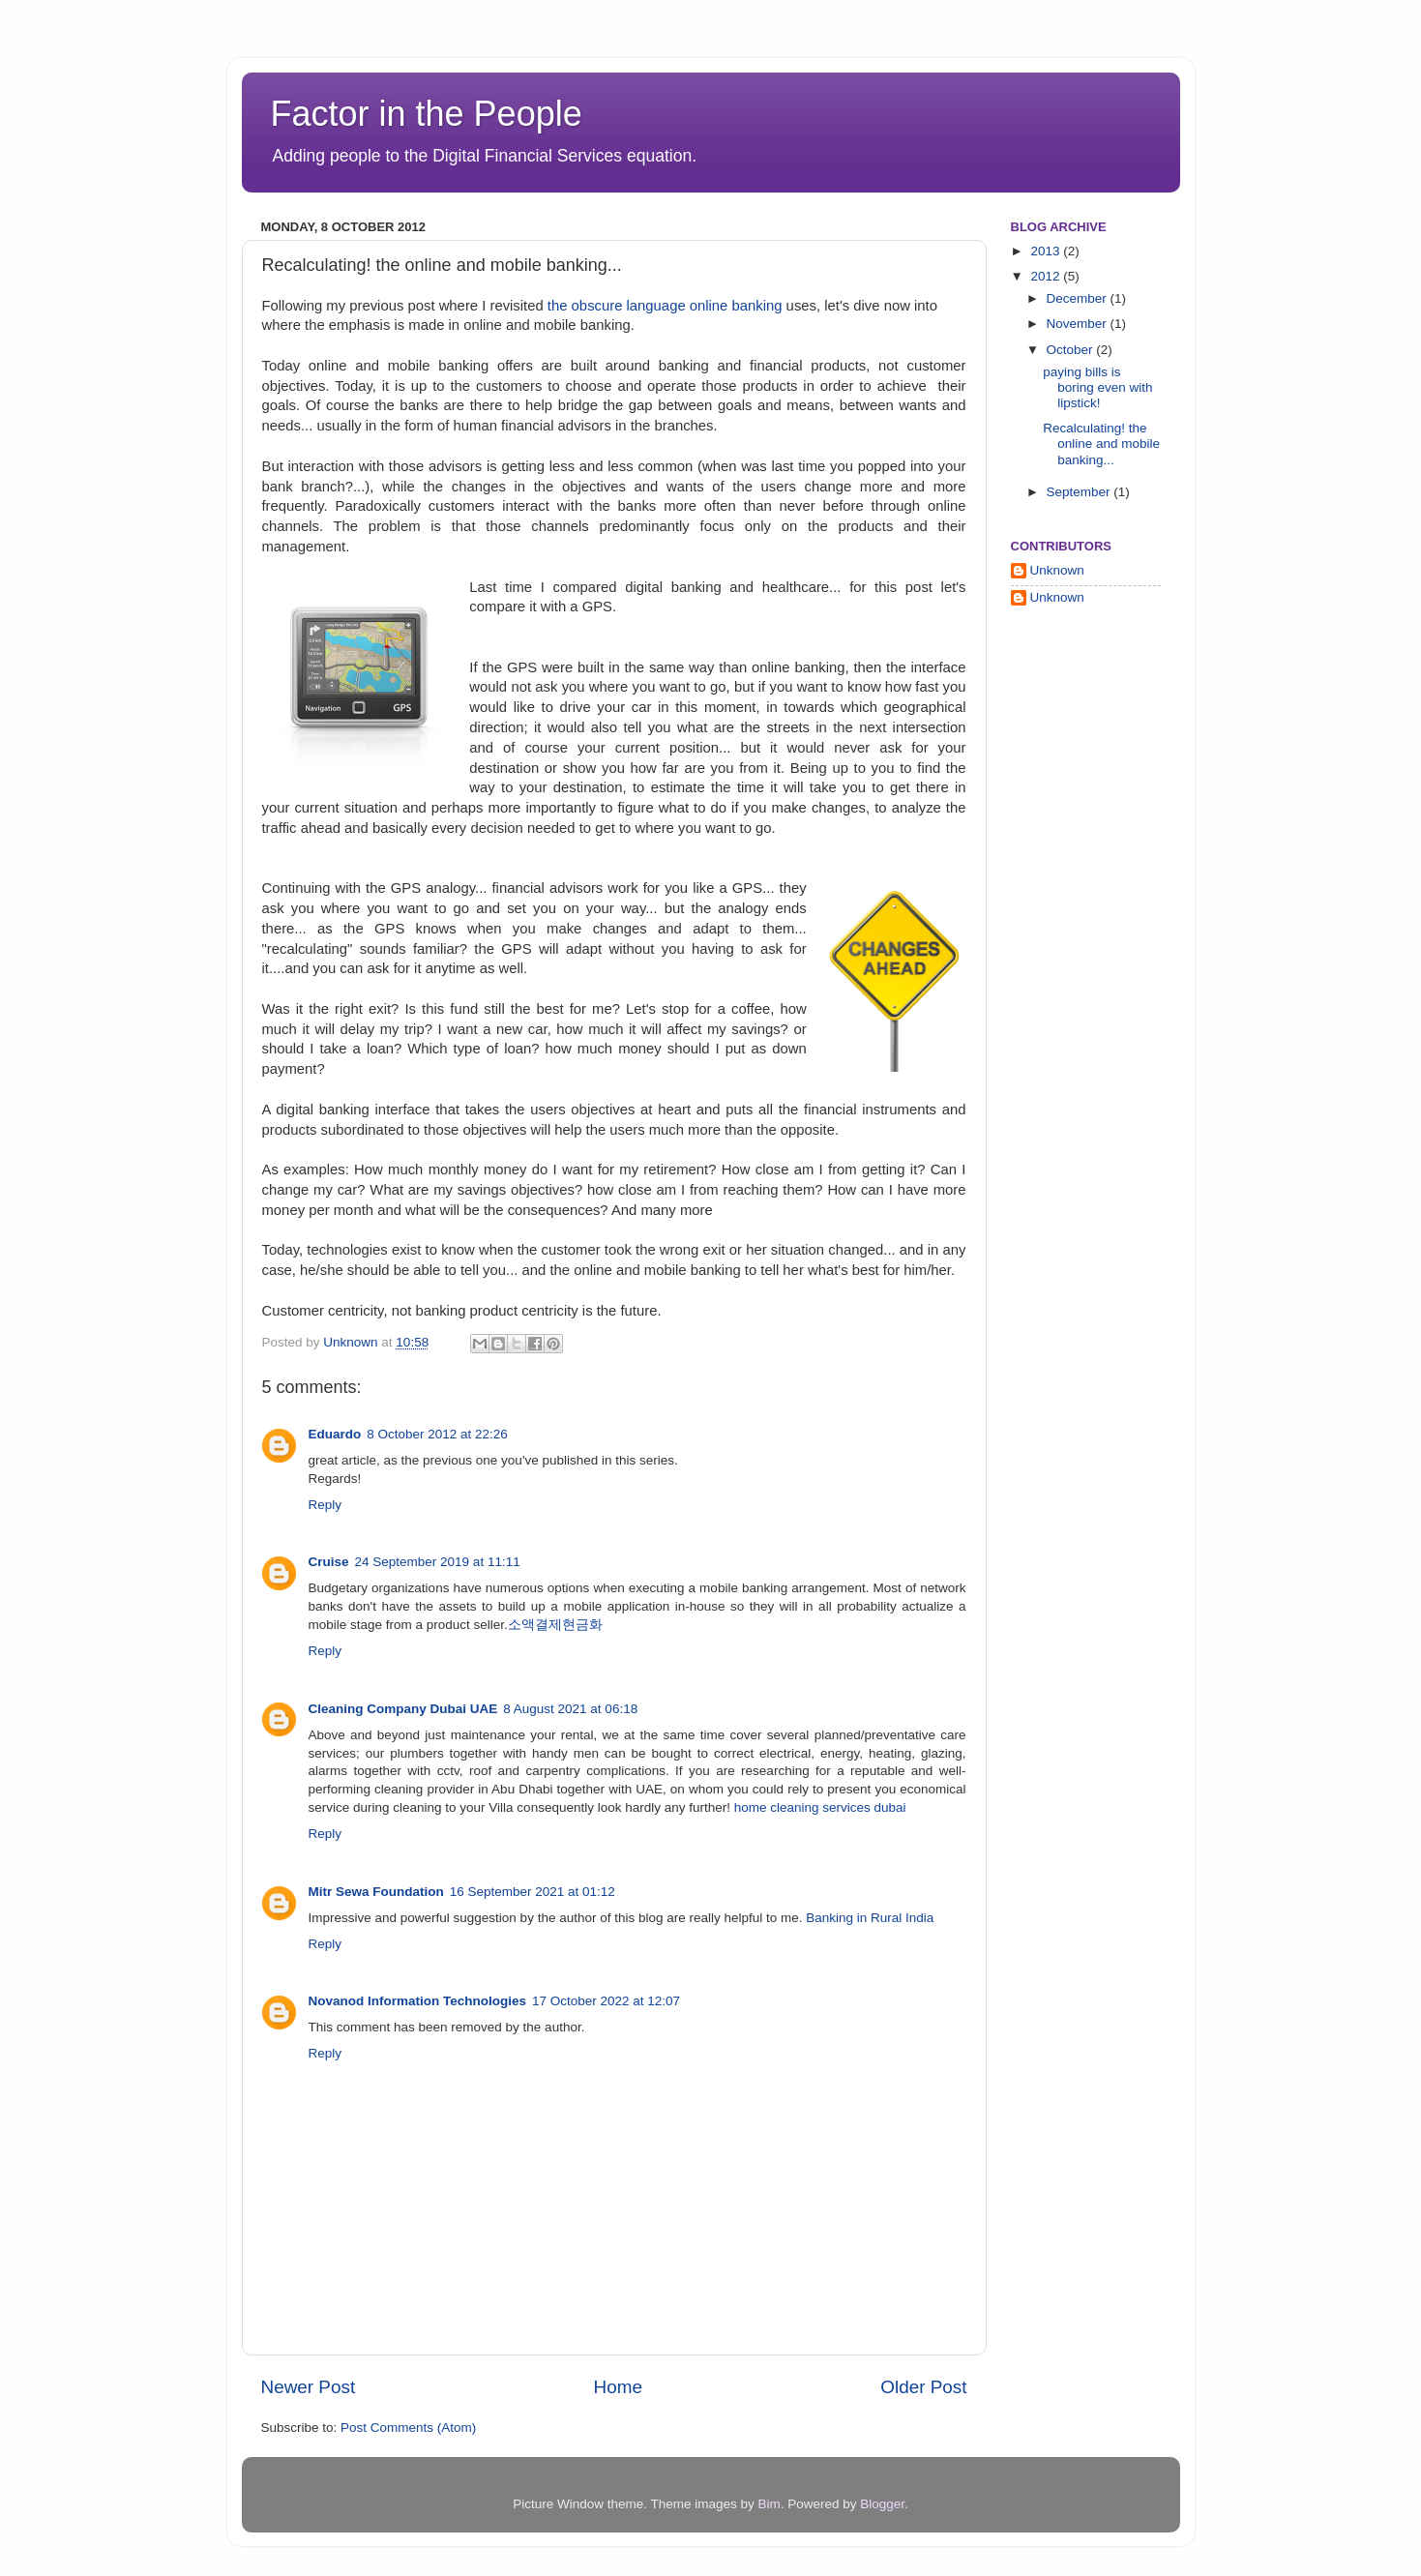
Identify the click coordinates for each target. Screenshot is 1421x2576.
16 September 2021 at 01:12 (532, 1891)
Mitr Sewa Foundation (376, 1891)
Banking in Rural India (869, 1917)
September (1080, 492)
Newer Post (308, 2387)
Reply (325, 1504)
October (1072, 349)
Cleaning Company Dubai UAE (403, 1709)
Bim (769, 2504)
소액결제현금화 (555, 1624)
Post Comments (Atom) (408, 2427)
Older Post (923, 2387)
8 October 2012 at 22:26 (437, 1434)
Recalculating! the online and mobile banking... (1101, 443)
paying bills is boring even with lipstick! (1097, 387)
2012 (1046, 276)
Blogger (882, 2504)
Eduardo (335, 1434)
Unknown (352, 1342)
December (1078, 298)
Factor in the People (426, 113)
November (1078, 323)
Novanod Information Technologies (418, 2001)
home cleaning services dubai (820, 1807)
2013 (1046, 251)
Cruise (329, 1561)
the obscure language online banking (665, 305)
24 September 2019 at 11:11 (437, 1561)
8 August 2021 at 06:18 (570, 1709)
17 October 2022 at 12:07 (606, 2001)
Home (618, 2387)
